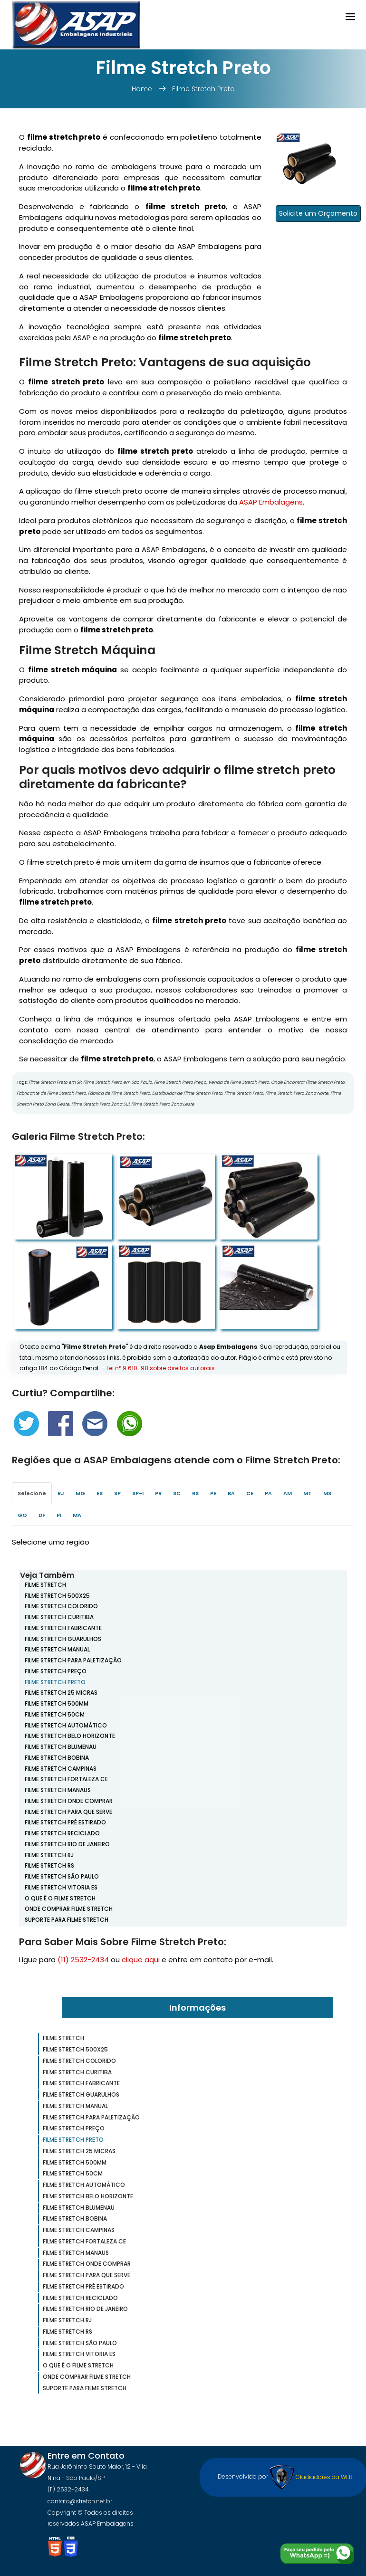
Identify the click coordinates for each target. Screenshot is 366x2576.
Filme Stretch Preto (203, 89)
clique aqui (141, 1960)
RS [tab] (195, 1493)
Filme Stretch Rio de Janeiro (67, 1844)
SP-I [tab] (138, 1493)
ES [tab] (99, 1493)
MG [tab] (80, 1493)
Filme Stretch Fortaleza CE (66, 1779)
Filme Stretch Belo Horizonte (70, 1736)
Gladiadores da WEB (311, 2477)
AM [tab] (287, 1493)
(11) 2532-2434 (83, 1960)
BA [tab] (231, 1493)
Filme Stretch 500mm (56, 1703)
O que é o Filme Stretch (60, 1898)
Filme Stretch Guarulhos (63, 1639)
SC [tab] (177, 1493)
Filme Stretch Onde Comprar (69, 1801)
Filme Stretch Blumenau (60, 1747)
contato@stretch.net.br (80, 2501)
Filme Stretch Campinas (60, 1769)
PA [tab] (268, 1493)
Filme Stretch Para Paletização (73, 1660)
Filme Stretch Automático (66, 1725)
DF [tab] (42, 1515)
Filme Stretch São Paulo (62, 1876)
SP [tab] (117, 1493)
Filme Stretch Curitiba (59, 1617)
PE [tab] (213, 1493)
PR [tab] (158, 1493)
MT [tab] (307, 1493)
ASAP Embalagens (271, 502)
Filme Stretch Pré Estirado (65, 1822)
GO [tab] (22, 1515)
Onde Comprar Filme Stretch (69, 1909)
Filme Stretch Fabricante (63, 1628)
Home (143, 89)
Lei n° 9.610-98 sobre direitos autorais (160, 1368)
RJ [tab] (61, 1493)
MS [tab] (327, 1493)
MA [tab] (77, 1515)
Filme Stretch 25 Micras (61, 1693)
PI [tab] (59, 1515)
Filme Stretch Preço (56, 1671)
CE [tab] (249, 1493)
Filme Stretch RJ (49, 1855)
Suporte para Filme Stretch (66, 1920)
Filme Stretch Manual (57, 1649)
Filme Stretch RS (49, 1865)
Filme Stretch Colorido (61, 1606)
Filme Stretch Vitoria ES (61, 1887)
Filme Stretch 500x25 (57, 1596)
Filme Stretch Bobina (57, 1758)
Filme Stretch (45, 1585)
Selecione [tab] (32, 1493)
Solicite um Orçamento (318, 213)
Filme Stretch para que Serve (68, 1812)
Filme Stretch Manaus (58, 1790)
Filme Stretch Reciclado (62, 1833)
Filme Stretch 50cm (55, 1714)
